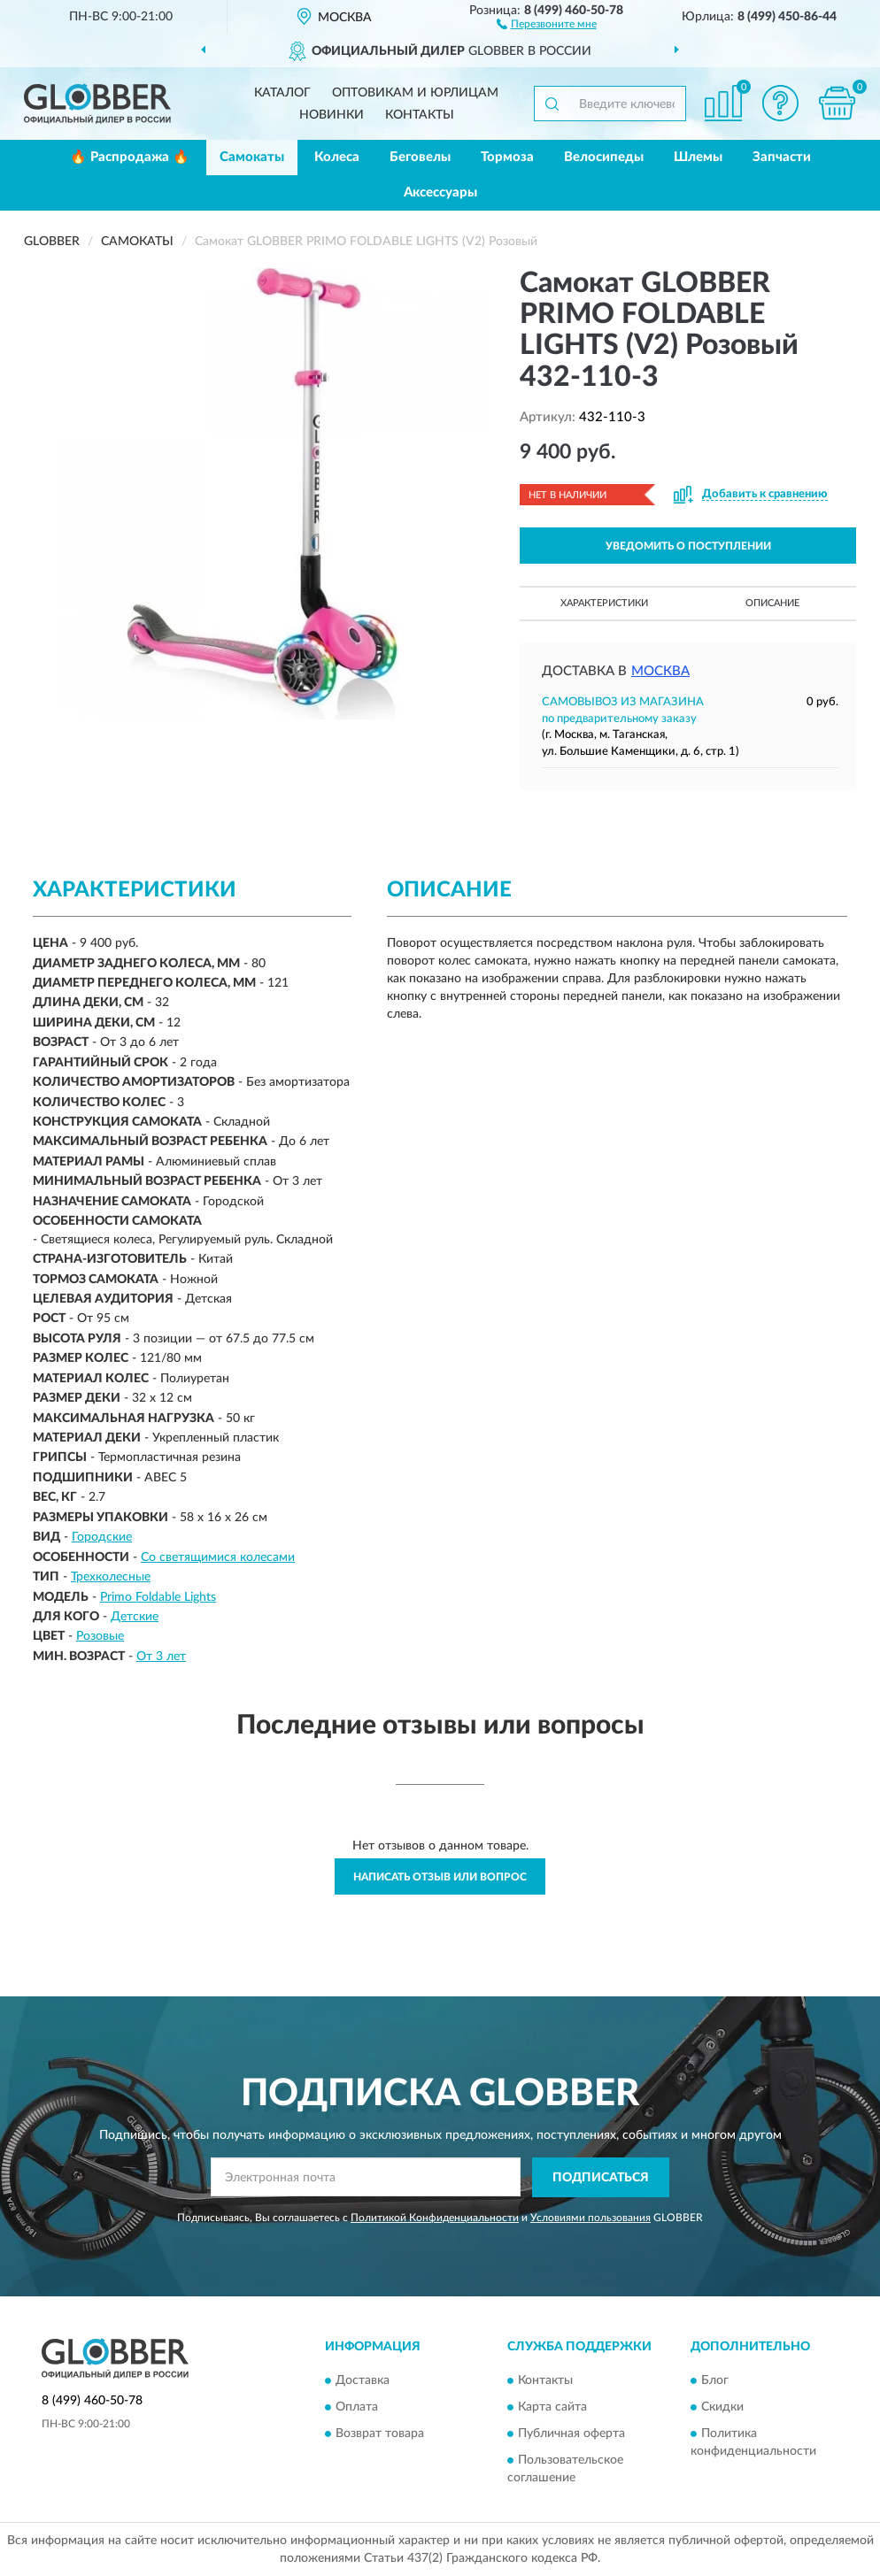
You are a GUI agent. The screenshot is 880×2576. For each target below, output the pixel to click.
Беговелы (420, 157)
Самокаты (252, 157)
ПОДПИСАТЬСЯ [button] (600, 2178)
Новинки (331, 115)
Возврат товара (380, 2434)
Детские (134, 1617)
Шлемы (698, 157)
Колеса (336, 157)
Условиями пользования (590, 2217)
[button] (547, 23)
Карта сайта (552, 2408)
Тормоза (507, 157)
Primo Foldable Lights (158, 1597)
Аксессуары (440, 192)
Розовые (100, 1636)
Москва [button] (660, 671)
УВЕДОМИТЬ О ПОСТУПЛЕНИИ (688, 546)
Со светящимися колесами (218, 1557)
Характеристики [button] (604, 603)
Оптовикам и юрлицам (415, 93)
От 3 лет (161, 1656)
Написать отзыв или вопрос (440, 1877)
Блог (715, 2381)
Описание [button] (772, 603)
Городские (102, 1537)
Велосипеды (604, 157)
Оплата (357, 2408)
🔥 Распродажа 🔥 (129, 157)
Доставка (363, 2381)
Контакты (419, 115)
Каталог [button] (282, 93)
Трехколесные (111, 1577)
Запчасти (782, 157)
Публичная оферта (571, 2434)
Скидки (722, 2408)
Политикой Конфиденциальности (435, 2217)
